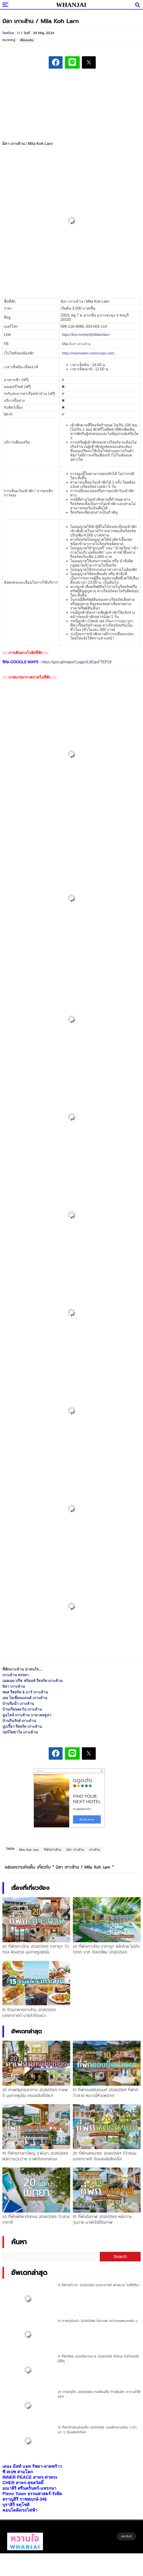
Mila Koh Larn (29, 1849)
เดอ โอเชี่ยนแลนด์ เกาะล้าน (24, 1698)
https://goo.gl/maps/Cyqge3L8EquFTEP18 (76, 662)
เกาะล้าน (94, 1849)
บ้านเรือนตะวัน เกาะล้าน (22, 1709)
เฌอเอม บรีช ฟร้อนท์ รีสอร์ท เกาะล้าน (32, 1681)
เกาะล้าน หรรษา (15, 1675)
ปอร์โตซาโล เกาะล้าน (20, 1732)
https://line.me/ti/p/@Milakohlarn (86, 335)
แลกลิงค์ (126, 2536)
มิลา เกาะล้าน (13, 1686)
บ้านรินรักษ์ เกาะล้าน (19, 1721)
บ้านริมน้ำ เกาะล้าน (18, 1704)
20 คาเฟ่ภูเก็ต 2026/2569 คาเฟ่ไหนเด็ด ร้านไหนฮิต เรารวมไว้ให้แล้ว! (99, 2394)
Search (120, 2256)
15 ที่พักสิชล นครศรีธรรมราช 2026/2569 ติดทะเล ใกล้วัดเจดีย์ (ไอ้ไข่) (98, 2358)
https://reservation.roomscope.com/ (88, 353)
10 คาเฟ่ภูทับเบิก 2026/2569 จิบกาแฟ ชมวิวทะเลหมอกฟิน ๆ (98, 2320)
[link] (76, 343)
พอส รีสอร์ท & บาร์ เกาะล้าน (25, 1692)
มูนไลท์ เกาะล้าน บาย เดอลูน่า (26, 1715)
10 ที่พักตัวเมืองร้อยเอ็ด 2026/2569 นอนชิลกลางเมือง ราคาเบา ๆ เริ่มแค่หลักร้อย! (97, 2429)
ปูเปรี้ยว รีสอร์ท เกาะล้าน (22, 1726)
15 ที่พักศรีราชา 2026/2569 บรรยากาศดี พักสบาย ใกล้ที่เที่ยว (98, 2285)
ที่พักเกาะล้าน (26, 40)
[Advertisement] (71, 105)
